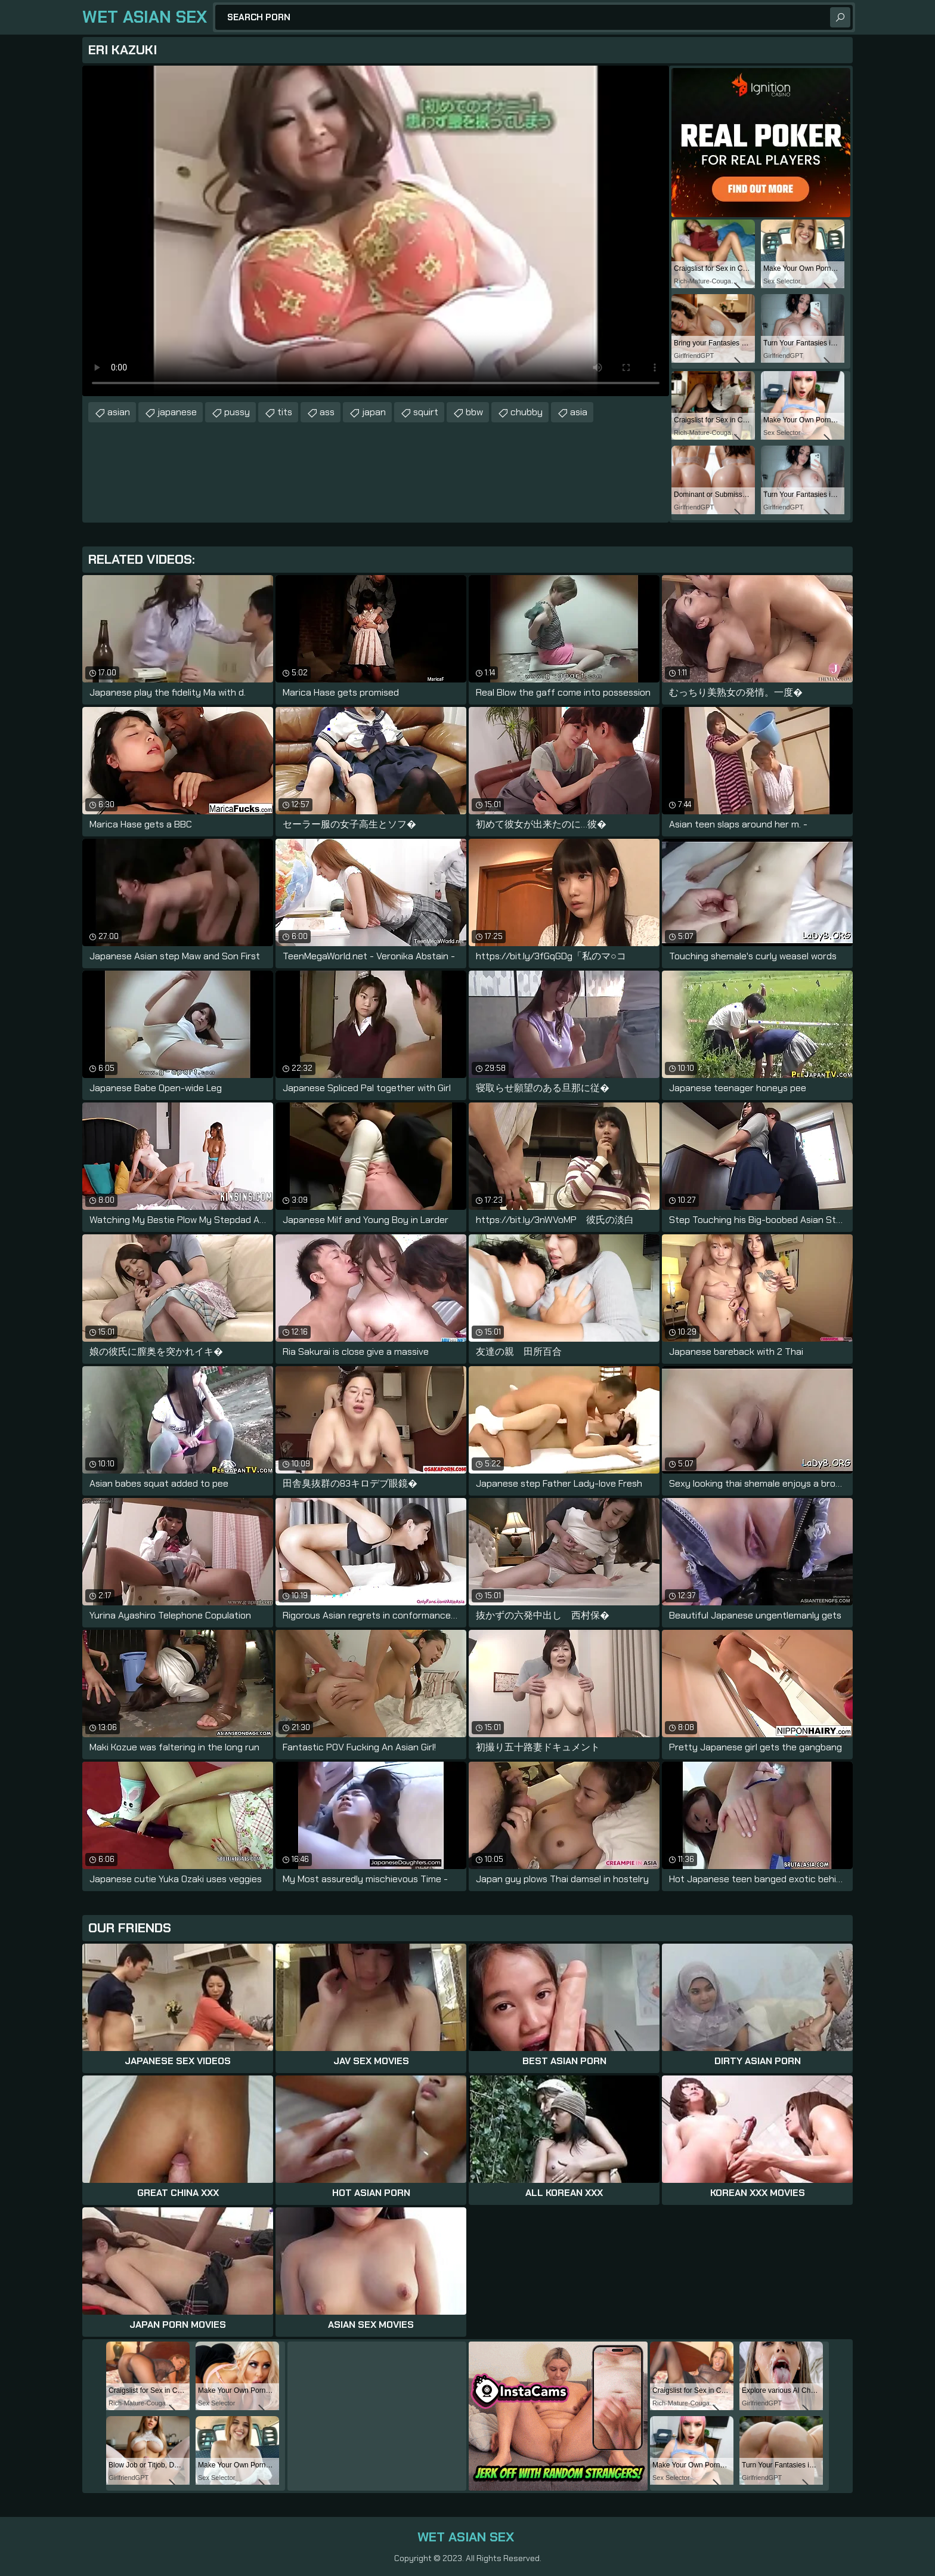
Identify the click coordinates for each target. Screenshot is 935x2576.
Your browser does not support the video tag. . (375, 231)
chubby (526, 412)
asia (578, 412)
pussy (237, 412)
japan (374, 412)
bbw (474, 412)
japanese (177, 412)
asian (118, 412)
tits (284, 412)
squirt (425, 412)
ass (327, 412)
